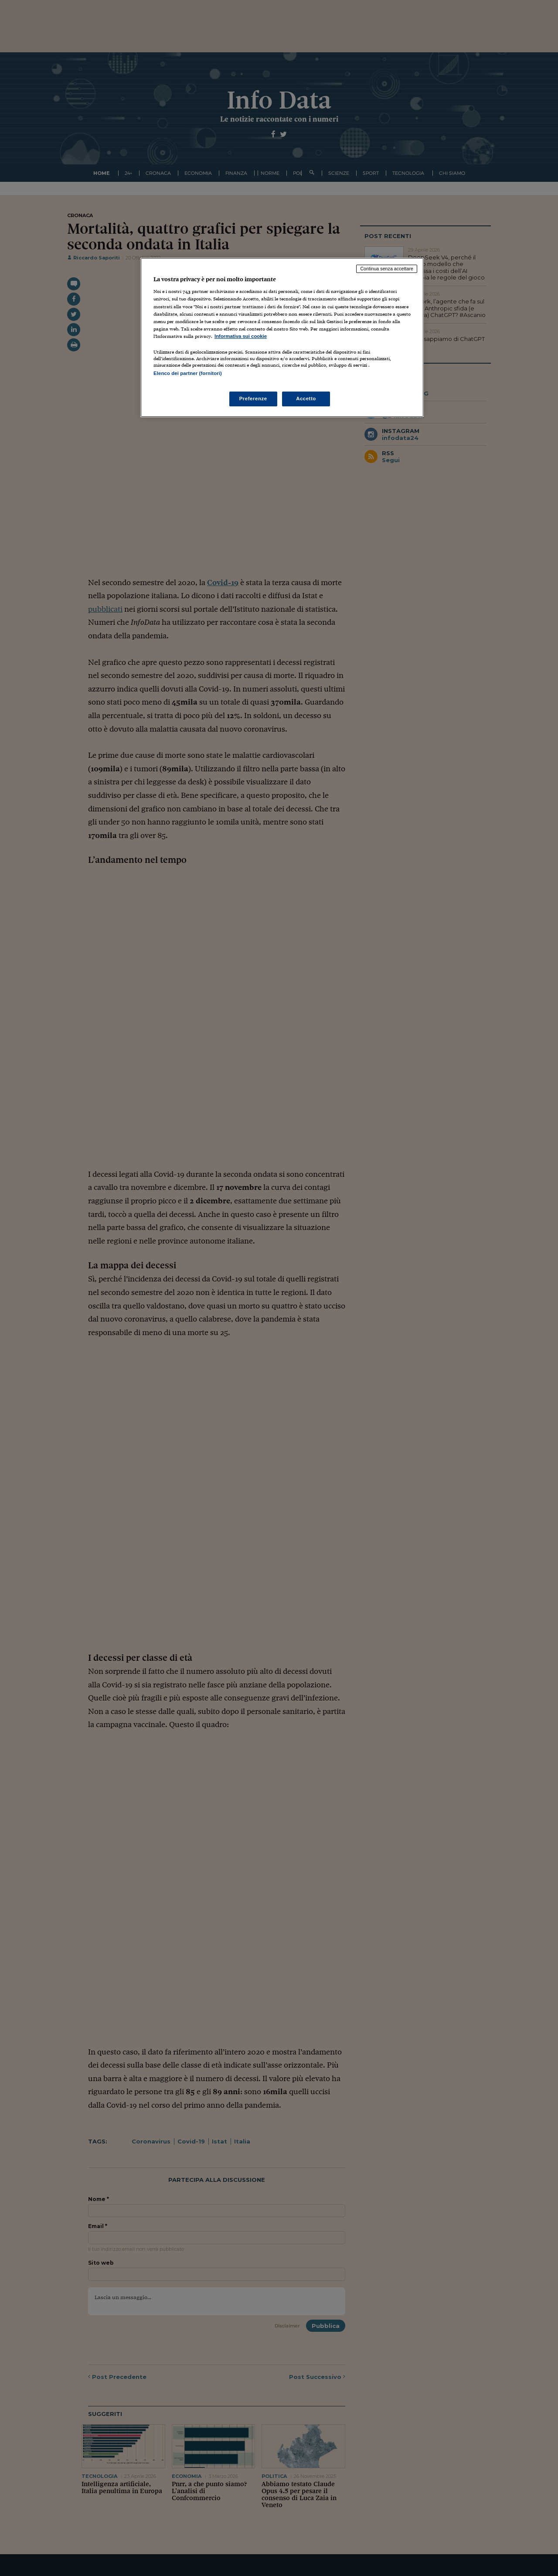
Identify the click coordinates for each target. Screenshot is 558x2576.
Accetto (306, 398)
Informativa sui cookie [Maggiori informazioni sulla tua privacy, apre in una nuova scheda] (240, 336)
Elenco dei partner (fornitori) (187, 373)
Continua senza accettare (386, 268)
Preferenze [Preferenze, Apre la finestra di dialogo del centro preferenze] (253, 398)
